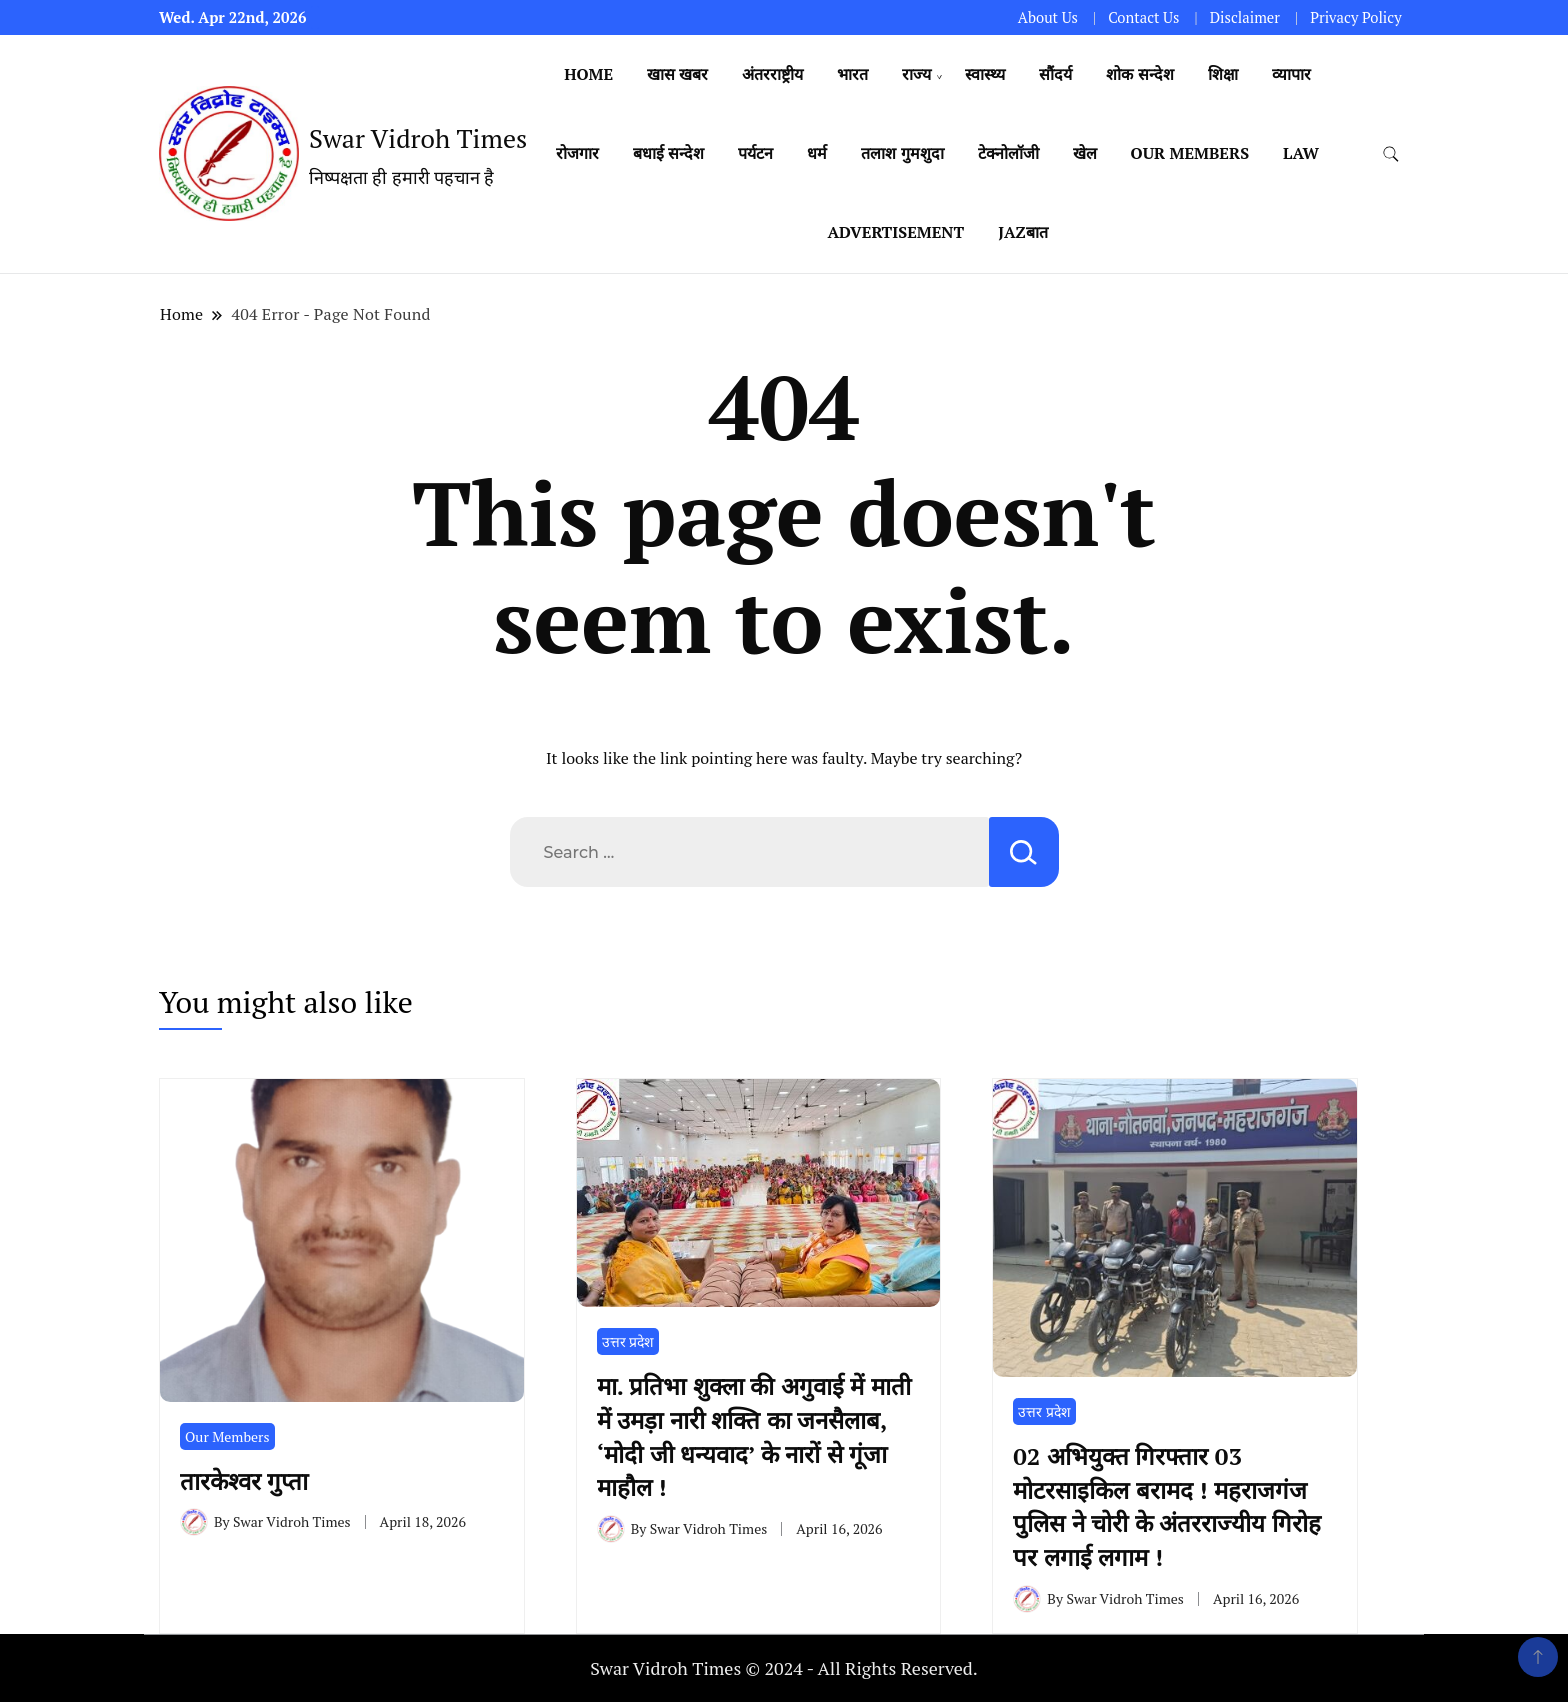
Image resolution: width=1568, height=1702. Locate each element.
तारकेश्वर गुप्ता (250, 1481)
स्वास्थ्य (985, 74)
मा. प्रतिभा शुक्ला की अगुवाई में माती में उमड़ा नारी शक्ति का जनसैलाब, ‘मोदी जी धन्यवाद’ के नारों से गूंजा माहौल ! (754, 1436)
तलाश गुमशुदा (902, 153)
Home (588, 74)
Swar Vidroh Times (418, 138)
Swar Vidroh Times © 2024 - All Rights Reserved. (784, 1668)
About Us (1048, 17)
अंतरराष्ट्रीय (772, 74)
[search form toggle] (1391, 154)
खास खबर (677, 74)
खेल (1085, 153)
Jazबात (1022, 232)
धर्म (817, 153)
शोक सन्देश (1139, 74)
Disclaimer (1245, 17)
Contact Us (1143, 17)
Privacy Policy (1355, 17)
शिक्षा (1223, 74)
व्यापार (1291, 74)
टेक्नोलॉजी (1008, 153)
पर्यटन (755, 153)
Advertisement (895, 232)
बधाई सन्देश (668, 153)
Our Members (1190, 153)
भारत (852, 74)
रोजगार (577, 153)
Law (1301, 153)
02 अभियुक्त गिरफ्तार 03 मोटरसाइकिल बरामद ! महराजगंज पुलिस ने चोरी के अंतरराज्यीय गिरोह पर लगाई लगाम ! (1166, 1506)
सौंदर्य (1055, 74)
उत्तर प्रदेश (628, 1341)
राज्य (916, 74)
